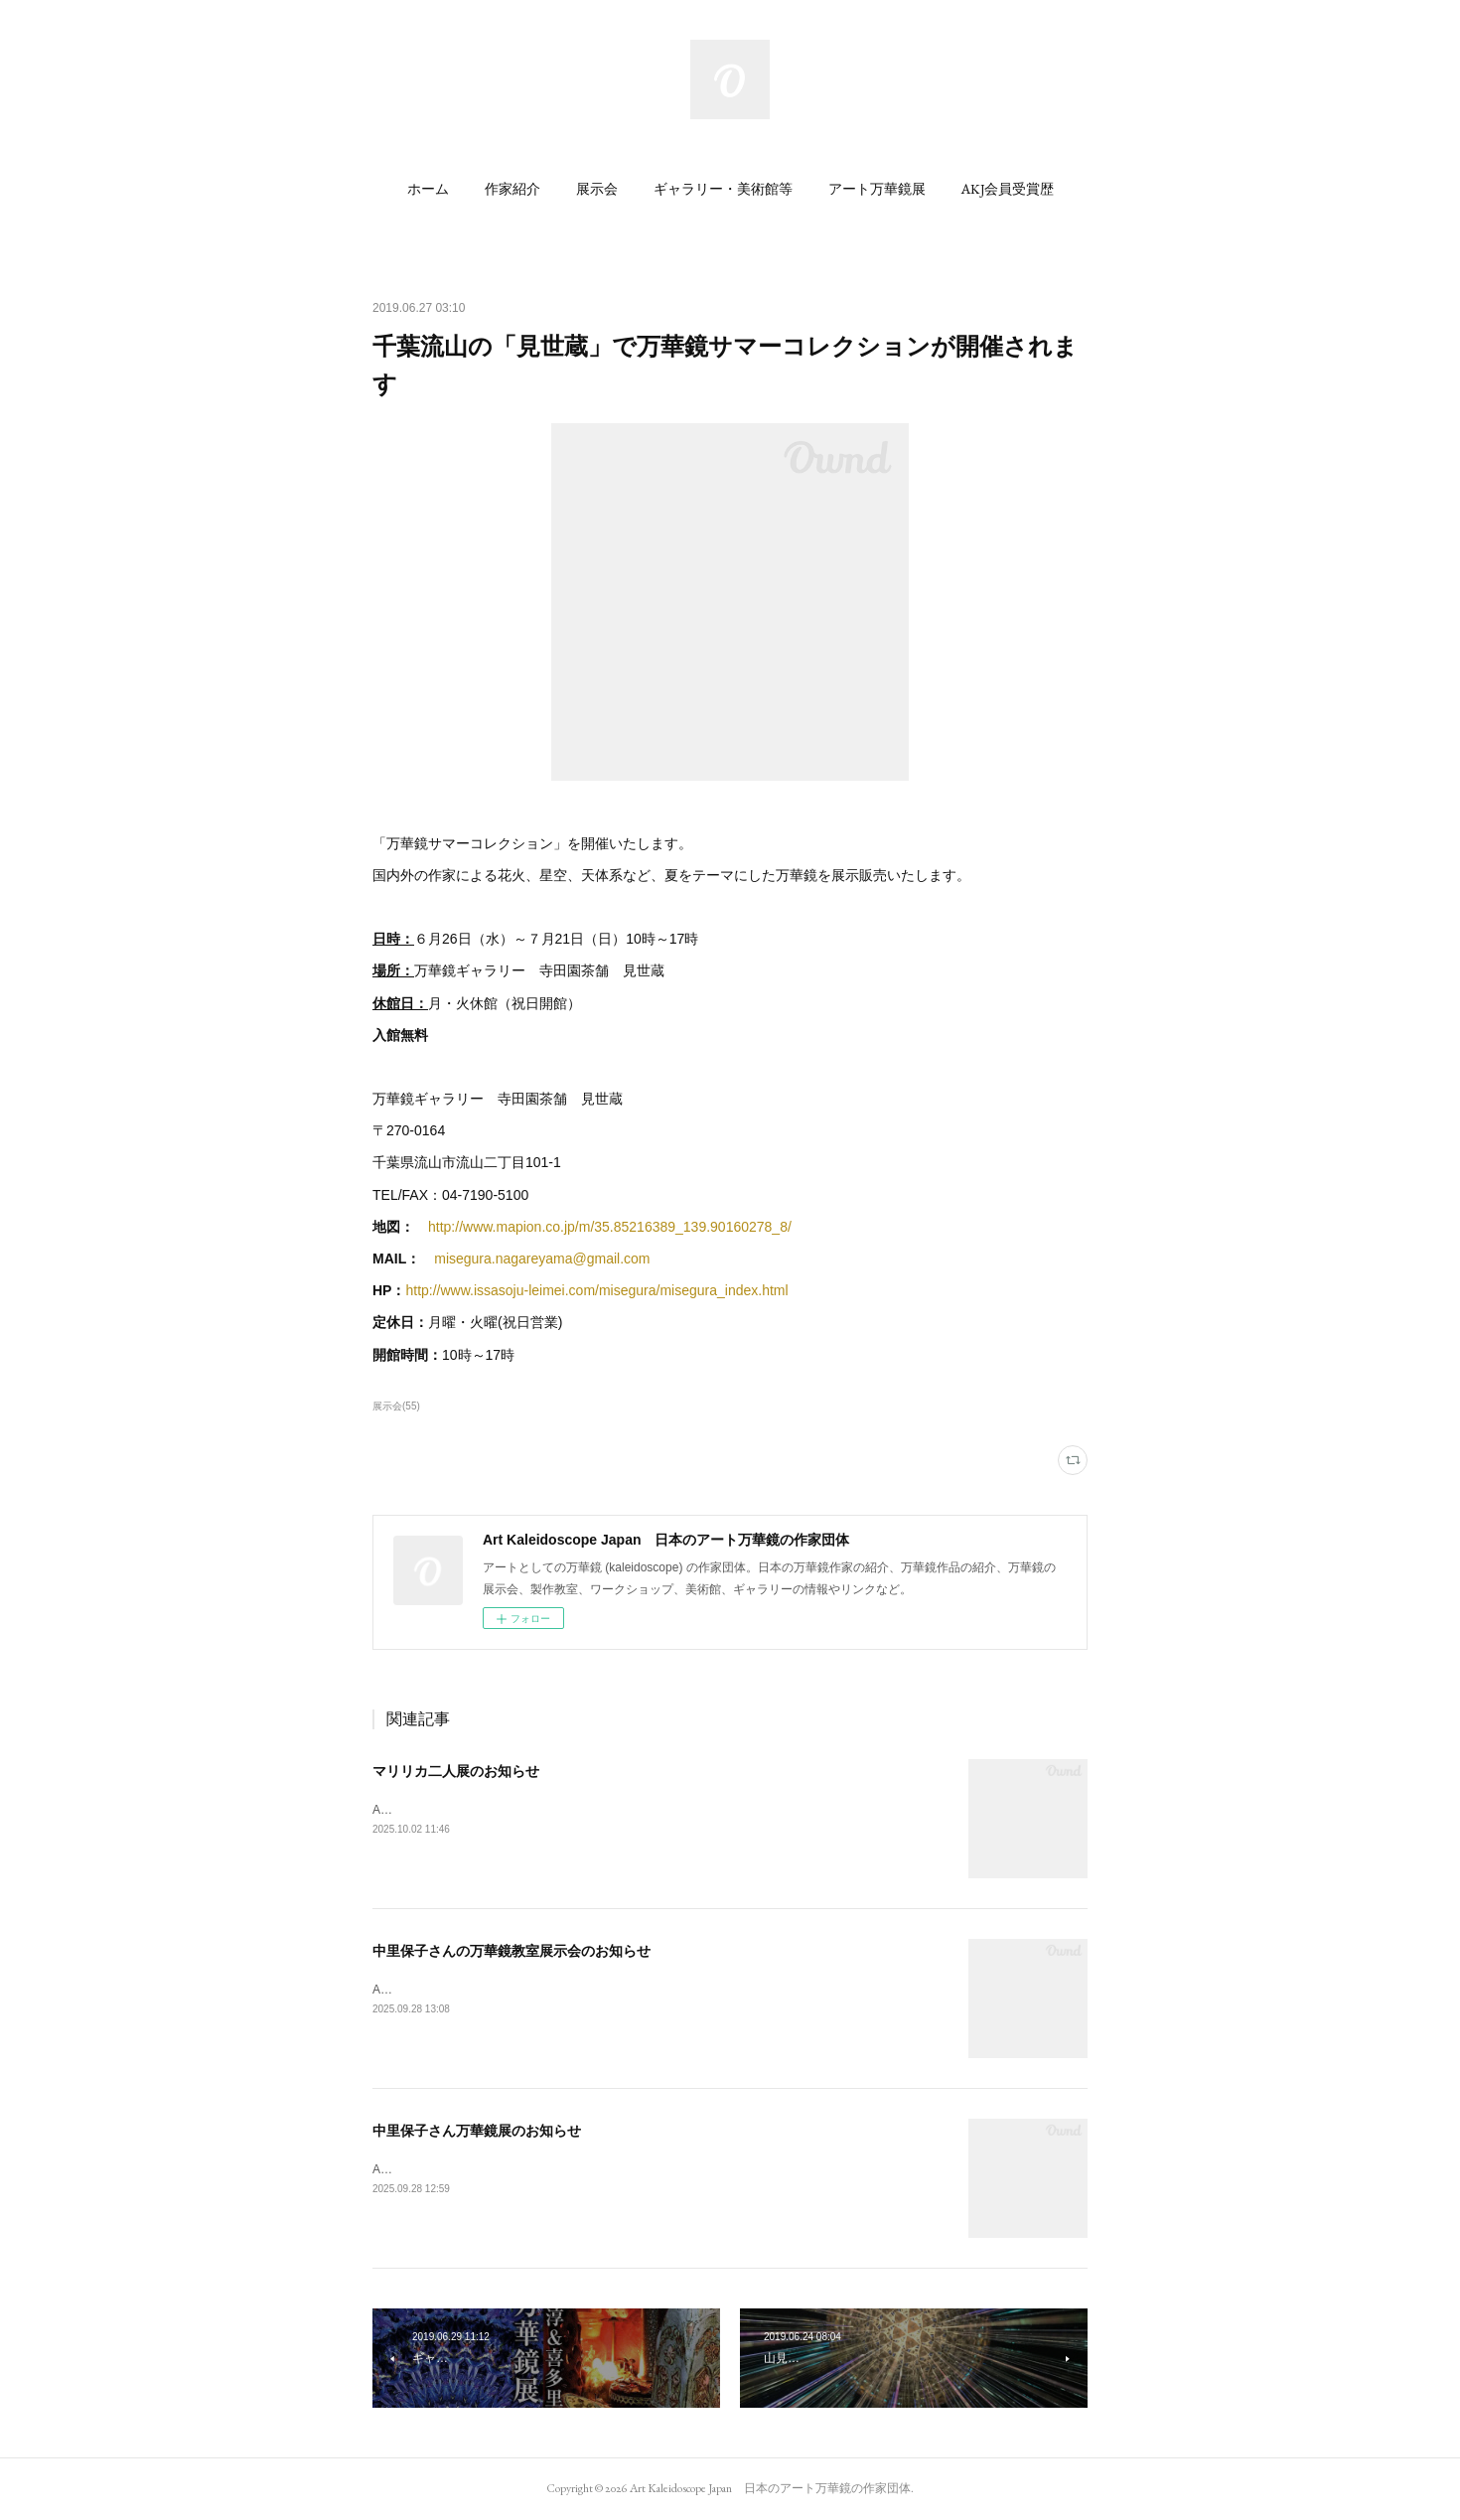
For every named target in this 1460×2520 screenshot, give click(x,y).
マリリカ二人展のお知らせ (455, 1771)
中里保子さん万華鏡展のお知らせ (476, 2131)
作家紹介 (512, 189)
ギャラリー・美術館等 (723, 189)
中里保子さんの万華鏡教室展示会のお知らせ (511, 1951)
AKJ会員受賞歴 (1007, 189)
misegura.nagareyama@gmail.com (542, 1258)
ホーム (428, 189)
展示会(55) (396, 1406)
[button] (428, 189)
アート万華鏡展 (877, 189)
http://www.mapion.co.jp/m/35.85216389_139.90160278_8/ (610, 1227)
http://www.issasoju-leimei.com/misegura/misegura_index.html (596, 1290)
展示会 (597, 189)
